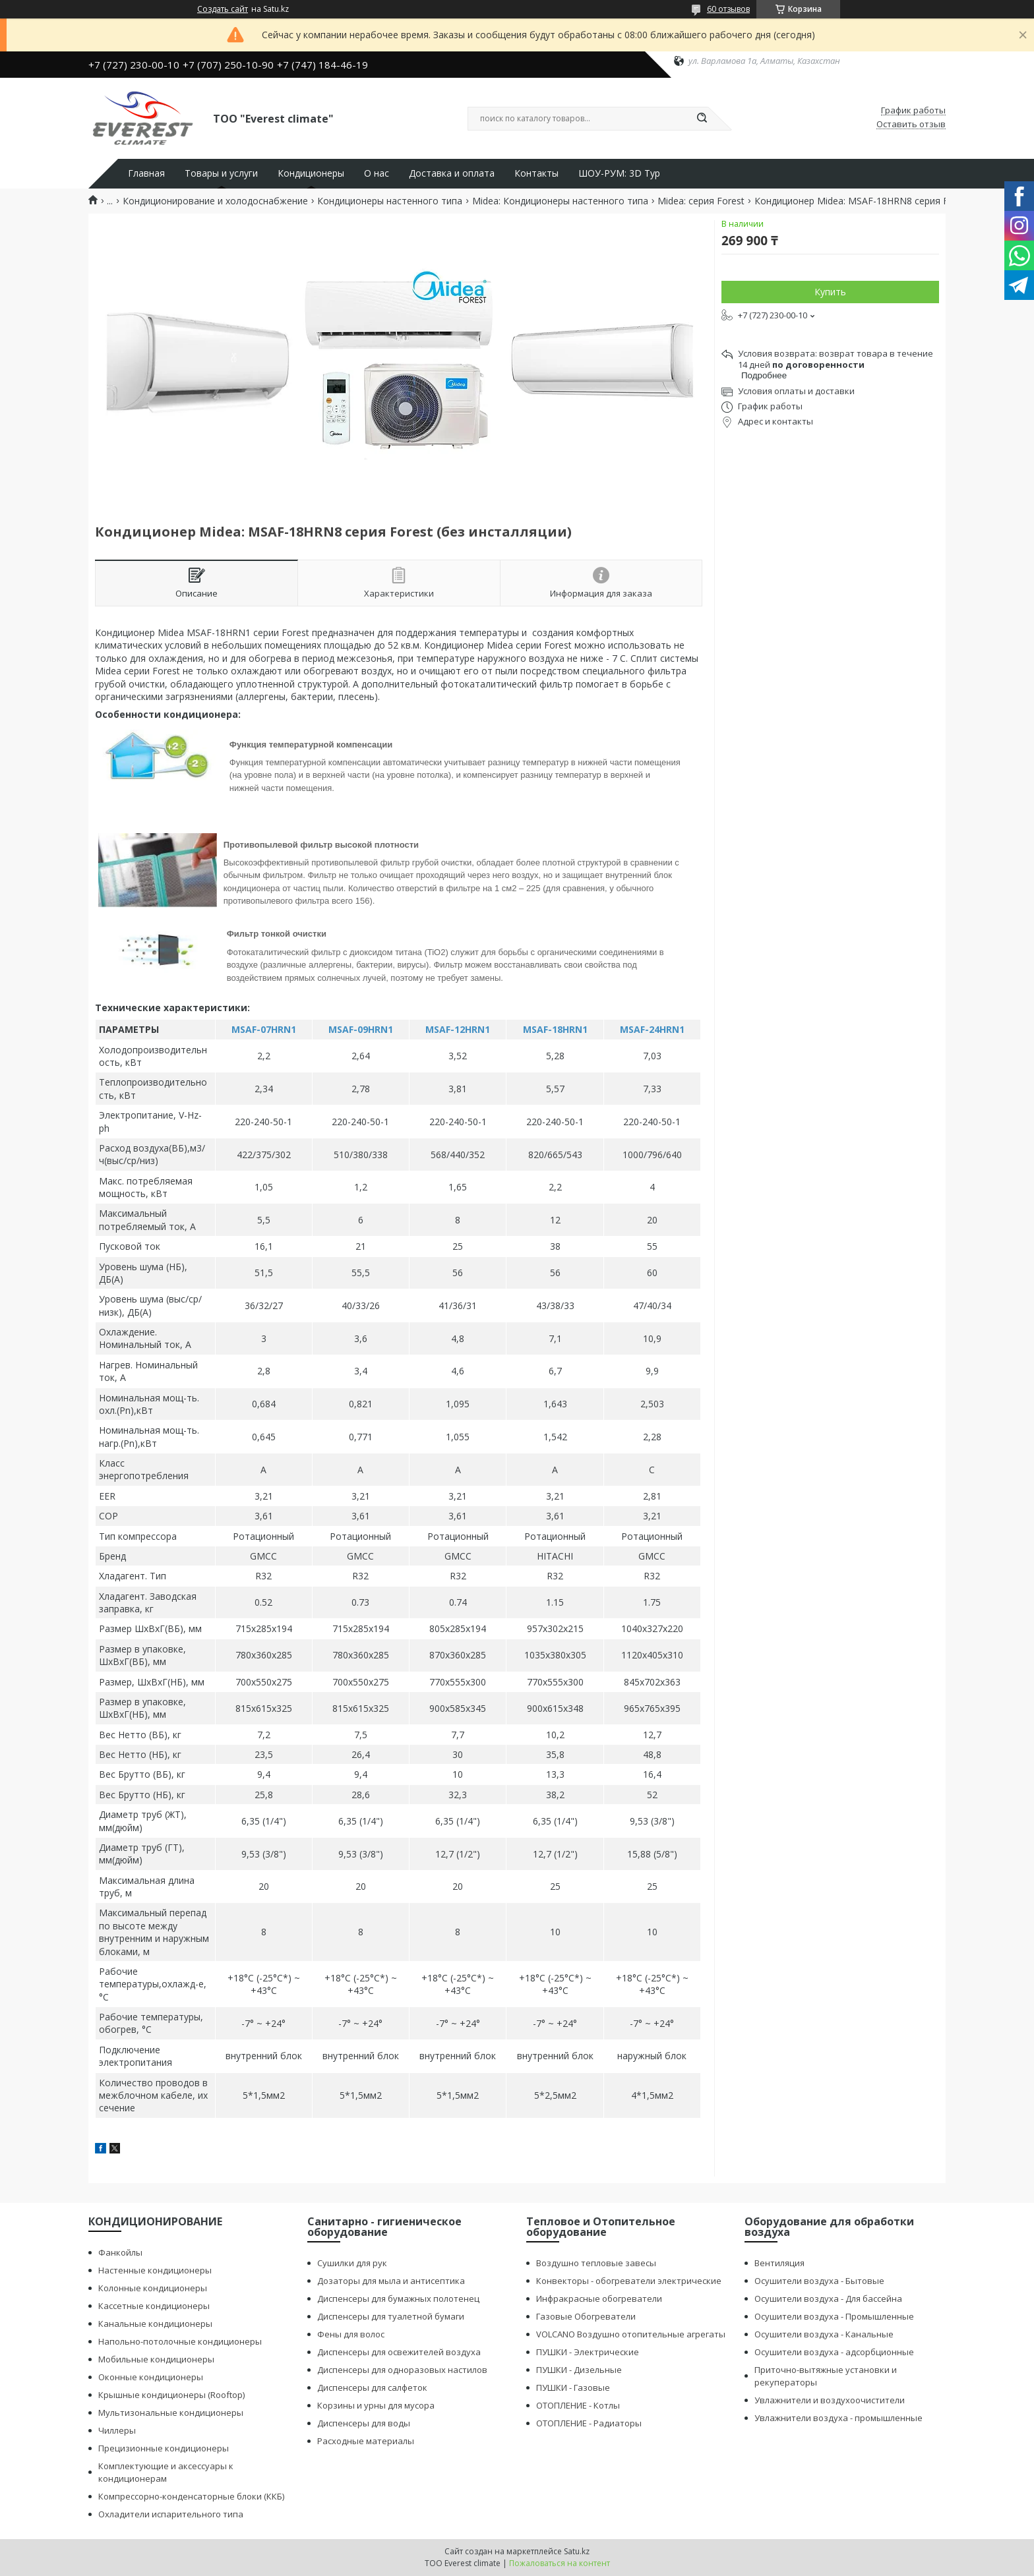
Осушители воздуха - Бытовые (819, 2281)
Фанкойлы (120, 2252)
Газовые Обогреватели (586, 2316)
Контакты (536, 173)
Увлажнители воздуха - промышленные (838, 2418)
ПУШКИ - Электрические (587, 2352)
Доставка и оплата (452, 173)
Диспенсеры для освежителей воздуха (399, 2352)
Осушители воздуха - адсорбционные (834, 2352)
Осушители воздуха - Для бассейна (828, 2298)
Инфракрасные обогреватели (599, 2298)
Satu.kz (577, 2551)
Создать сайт (222, 9)
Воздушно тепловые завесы (596, 2263)
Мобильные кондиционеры (156, 2359)
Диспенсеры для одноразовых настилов (402, 2370)
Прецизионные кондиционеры (163, 2448)
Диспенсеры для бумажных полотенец (398, 2298)
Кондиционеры (311, 173)
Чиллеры (117, 2430)
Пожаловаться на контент (559, 2563)
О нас (376, 173)
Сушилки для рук (352, 2263)
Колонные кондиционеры (152, 2288)
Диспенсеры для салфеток (372, 2387)
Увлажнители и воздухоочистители (829, 2400)
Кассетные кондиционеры (154, 2306)
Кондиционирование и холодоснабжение (215, 201)
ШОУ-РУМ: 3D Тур (619, 173)
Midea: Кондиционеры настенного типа (560, 201)
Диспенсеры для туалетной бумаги (390, 2316)
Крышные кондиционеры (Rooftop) (171, 2395)
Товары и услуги (221, 173)
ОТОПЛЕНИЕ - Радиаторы (589, 2423)
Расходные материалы (365, 2441)
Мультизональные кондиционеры (170, 2412)
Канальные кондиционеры (155, 2323)
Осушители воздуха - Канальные (824, 2334)
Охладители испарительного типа (170, 2514)
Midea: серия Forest (701, 201)
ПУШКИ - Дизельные (579, 2370)
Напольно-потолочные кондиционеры (180, 2341)
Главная (146, 173)
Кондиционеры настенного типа (389, 201)
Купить (830, 291)
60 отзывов (728, 9)
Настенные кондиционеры (155, 2270)
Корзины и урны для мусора (376, 2405)
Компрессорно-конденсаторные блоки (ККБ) (191, 2496)
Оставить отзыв (911, 124)
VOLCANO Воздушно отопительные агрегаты (630, 2334)
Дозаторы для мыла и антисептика (391, 2281)
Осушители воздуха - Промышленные (834, 2316)
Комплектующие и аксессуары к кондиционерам (165, 2472)
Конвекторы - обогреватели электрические (628, 2281)
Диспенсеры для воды (363, 2423)
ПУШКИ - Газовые (573, 2387)
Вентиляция (779, 2263)
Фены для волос (350, 2334)
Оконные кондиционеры (150, 2377)
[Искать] (701, 119)
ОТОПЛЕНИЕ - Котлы (578, 2405)
